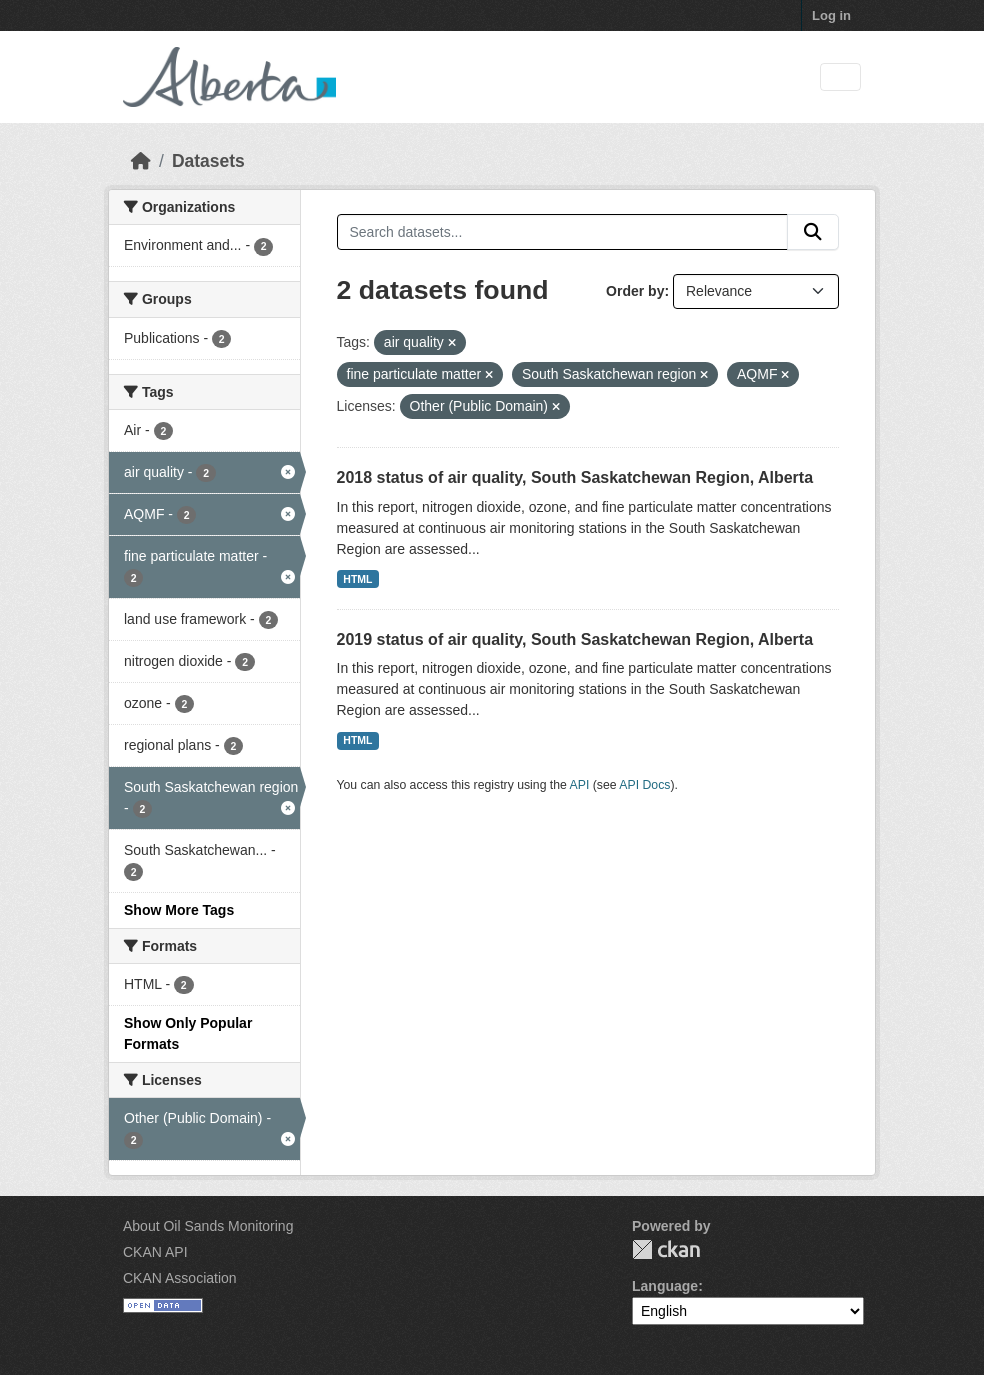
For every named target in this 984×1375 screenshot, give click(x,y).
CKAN (666, 1249)
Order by (635, 291)
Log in (831, 15)
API (580, 785)
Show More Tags (179, 910)
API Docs (644, 785)
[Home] (141, 161)
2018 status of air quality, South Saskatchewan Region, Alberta (575, 477)
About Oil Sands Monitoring (208, 1226)
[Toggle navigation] (840, 77)
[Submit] (813, 232)
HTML (357, 579)
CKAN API (155, 1252)
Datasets (208, 161)
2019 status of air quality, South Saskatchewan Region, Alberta (575, 639)
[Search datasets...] (563, 232)
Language (665, 1286)
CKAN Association (180, 1278)
